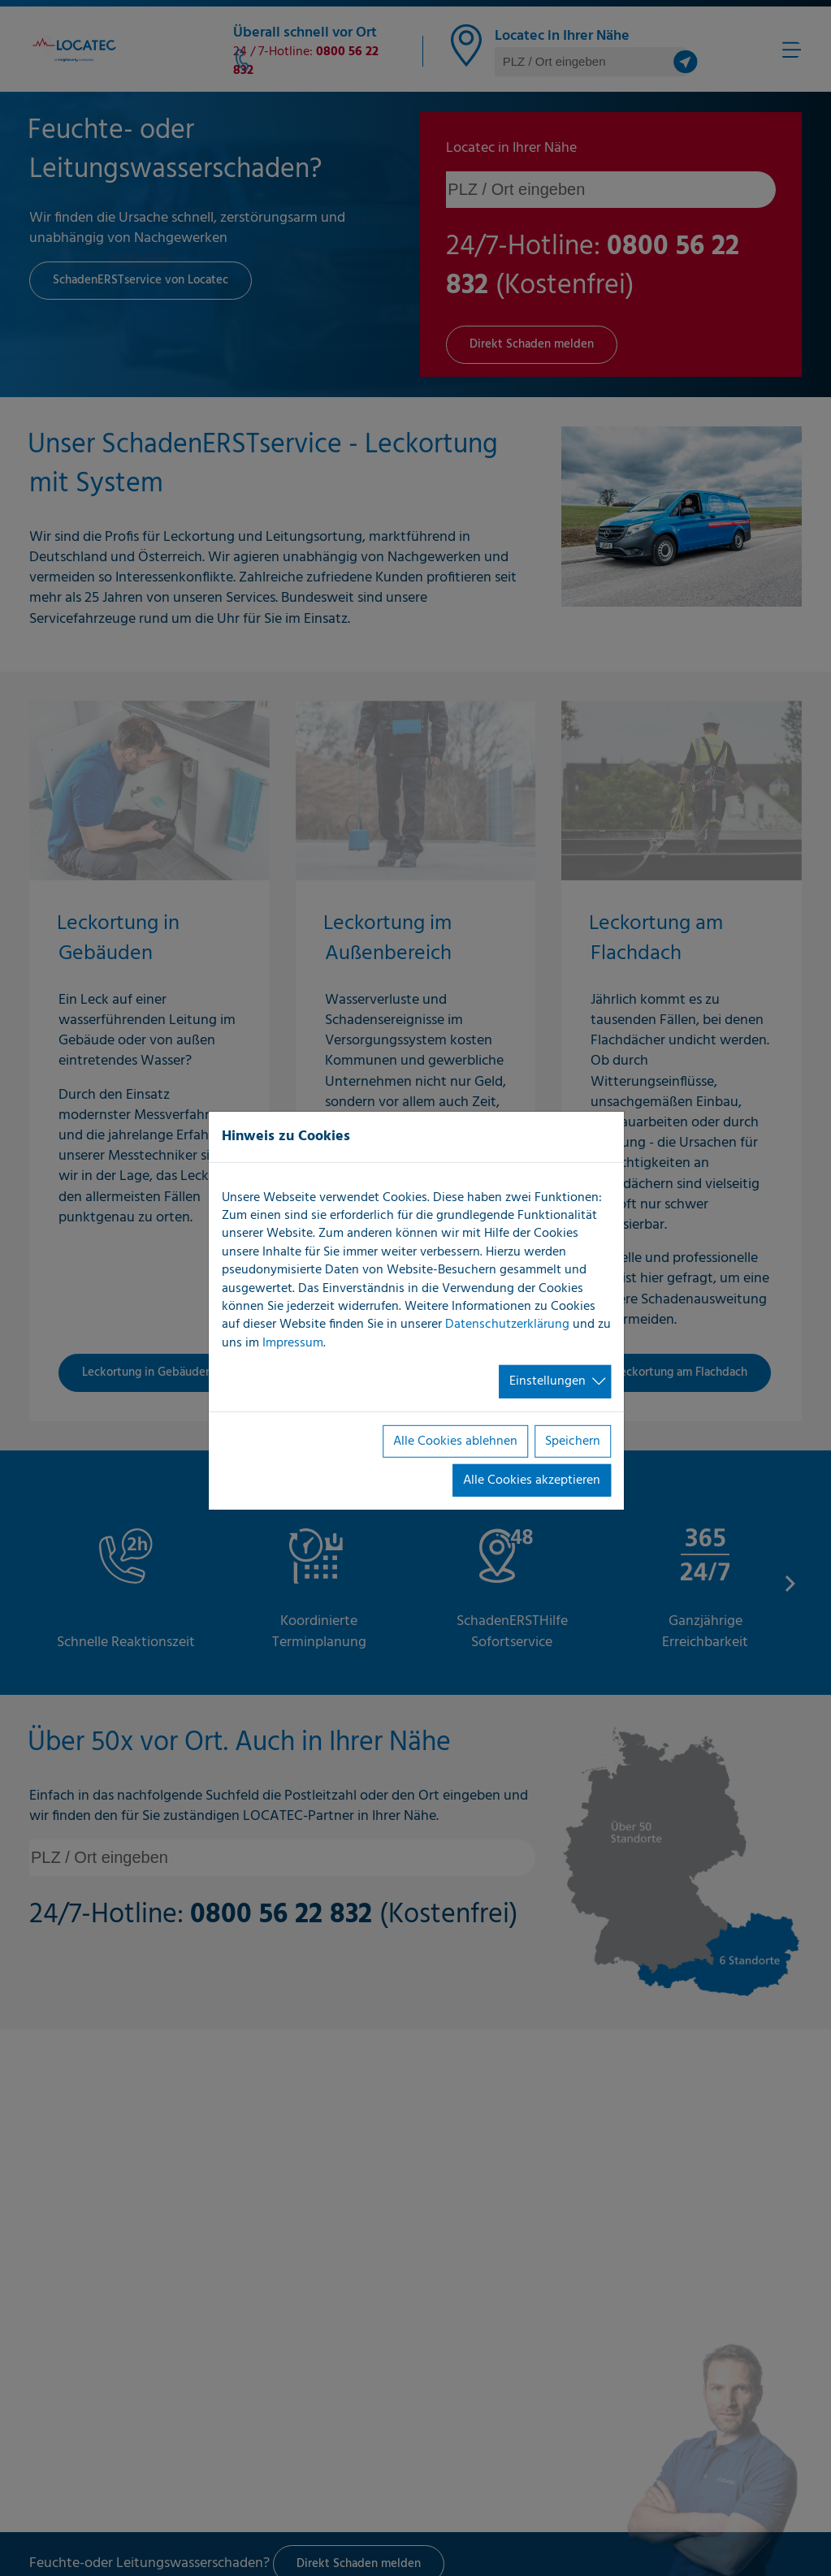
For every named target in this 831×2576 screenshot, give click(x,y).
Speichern (572, 1440)
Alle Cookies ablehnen (455, 1440)
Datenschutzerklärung (507, 1324)
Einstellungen (547, 1381)
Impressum (292, 1343)
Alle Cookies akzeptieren (531, 1480)
